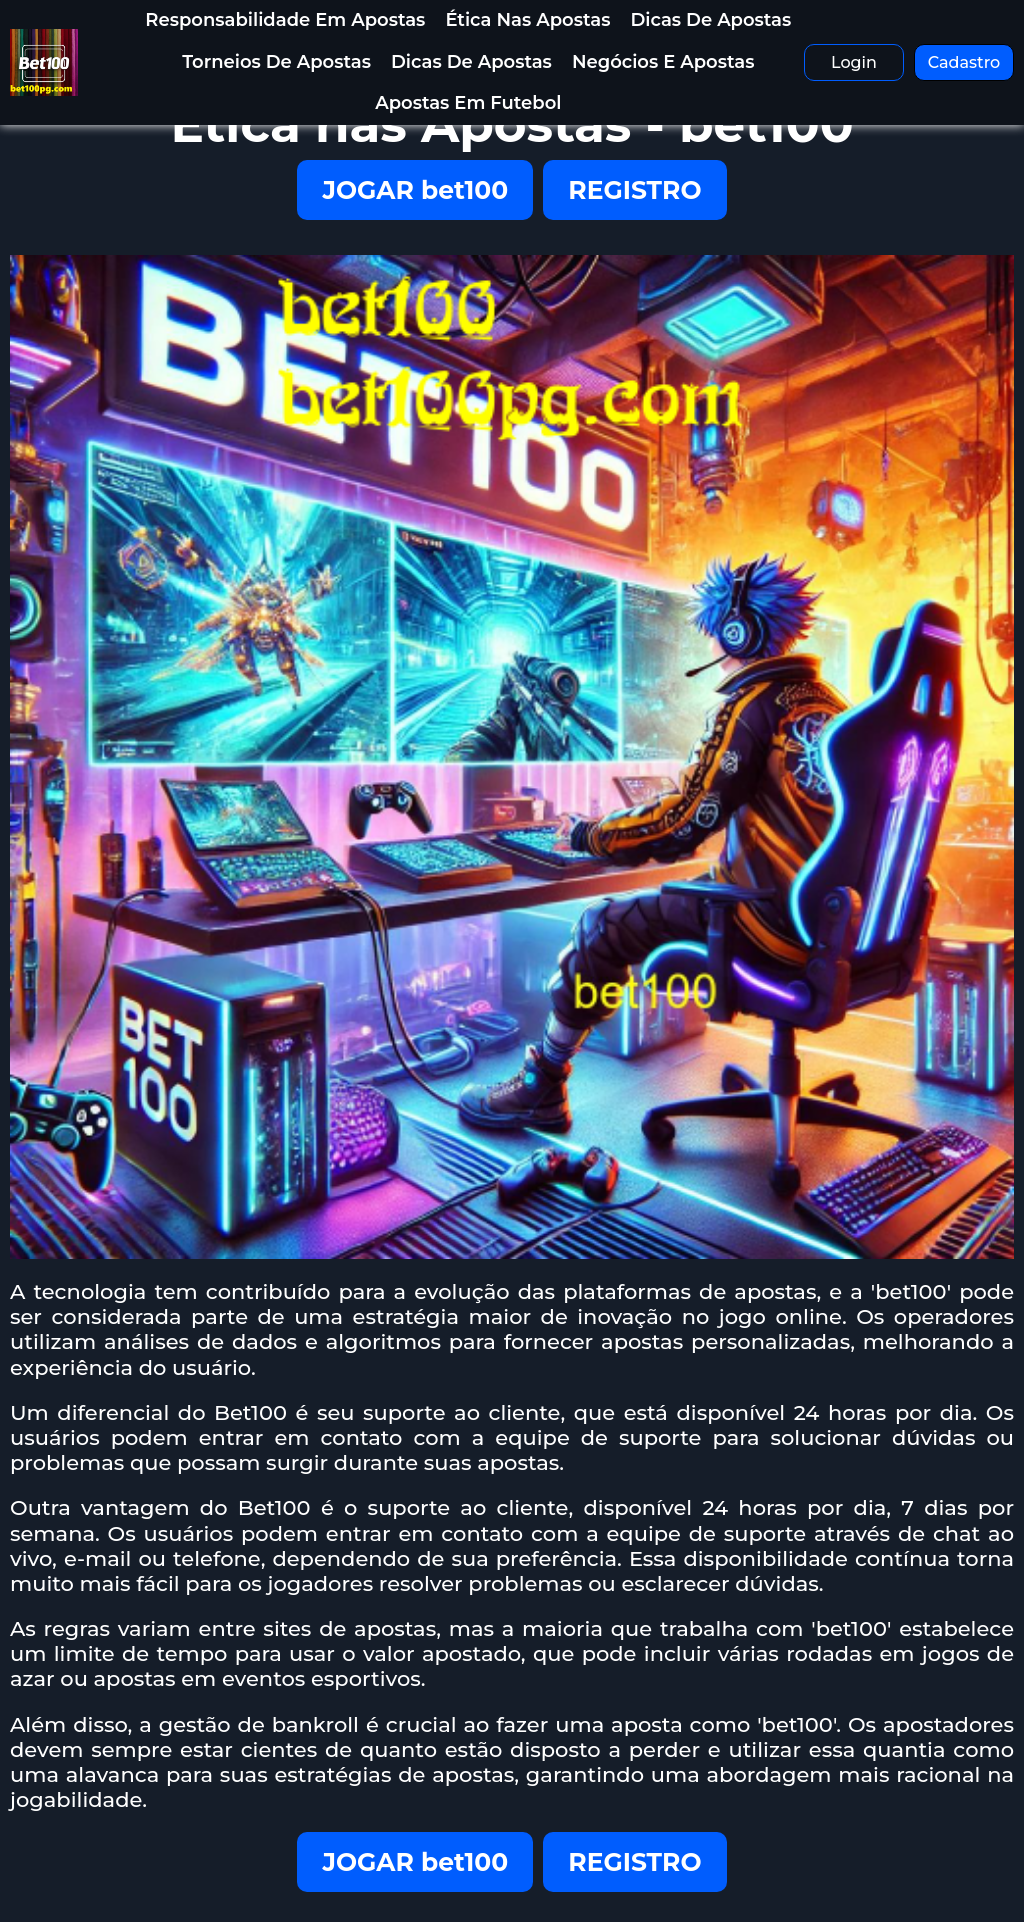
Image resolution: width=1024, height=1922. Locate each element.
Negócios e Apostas (663, 62)
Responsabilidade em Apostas (285, 20)
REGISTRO (634, 190)
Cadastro (964, 62)
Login (854, 62)
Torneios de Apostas (276, 62)
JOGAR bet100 (415, 190)
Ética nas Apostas (527, 20)
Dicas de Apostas (710, 20)
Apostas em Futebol (468, 103)
